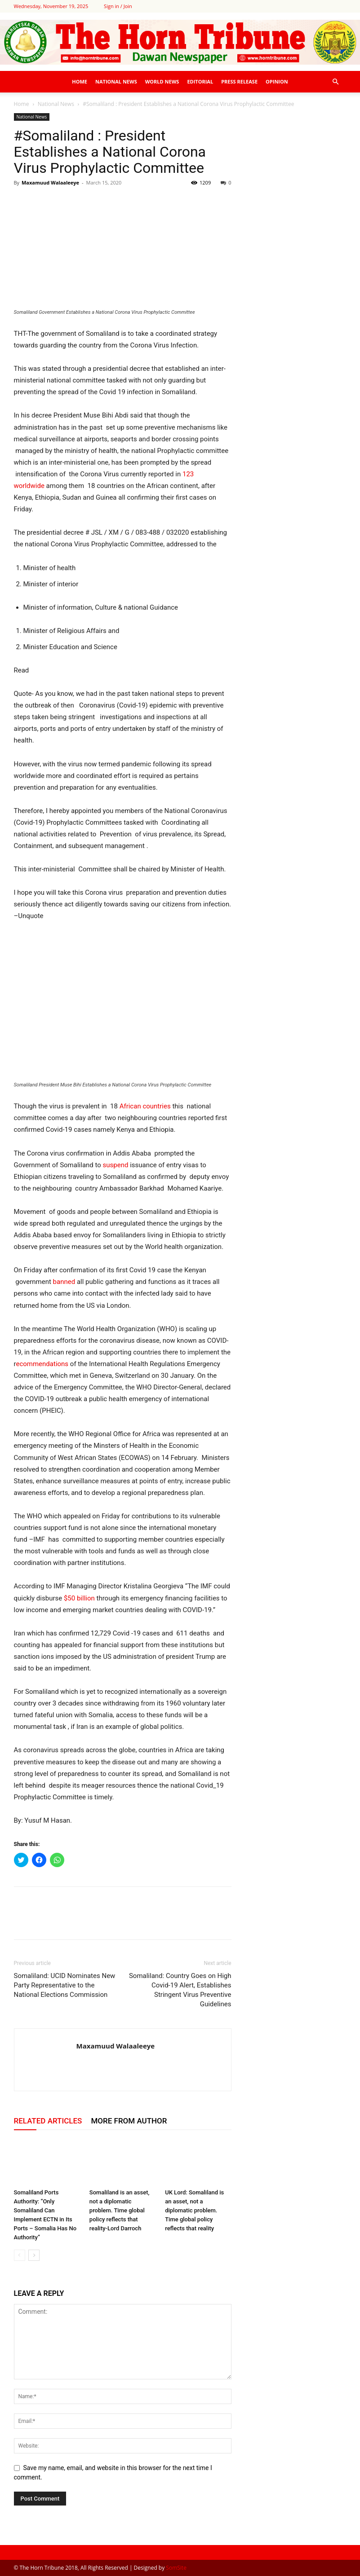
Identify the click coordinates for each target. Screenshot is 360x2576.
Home (79, 81)
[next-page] (34, 2255)
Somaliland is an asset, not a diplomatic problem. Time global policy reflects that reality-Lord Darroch (119, 2210)
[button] (336, 82)
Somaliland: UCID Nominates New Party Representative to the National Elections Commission (65, 1985)
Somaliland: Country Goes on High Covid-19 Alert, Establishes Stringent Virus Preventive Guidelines (180, 1990)
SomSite (176, 2568)
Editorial (200, 81)
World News (162, 81)
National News (116, 81)
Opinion (277, 81)
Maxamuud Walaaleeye (50, 182)
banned (64, 1282)
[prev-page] (19, 2255)
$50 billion (79, 1598)
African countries (145, 1106)
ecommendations (42, 1364)
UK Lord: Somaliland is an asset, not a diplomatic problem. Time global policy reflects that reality (194, 2210)
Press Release (239, 81)
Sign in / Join (118, 6)
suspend (116, 1165)
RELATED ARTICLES (48, 2120)
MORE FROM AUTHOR (129, 2120)
